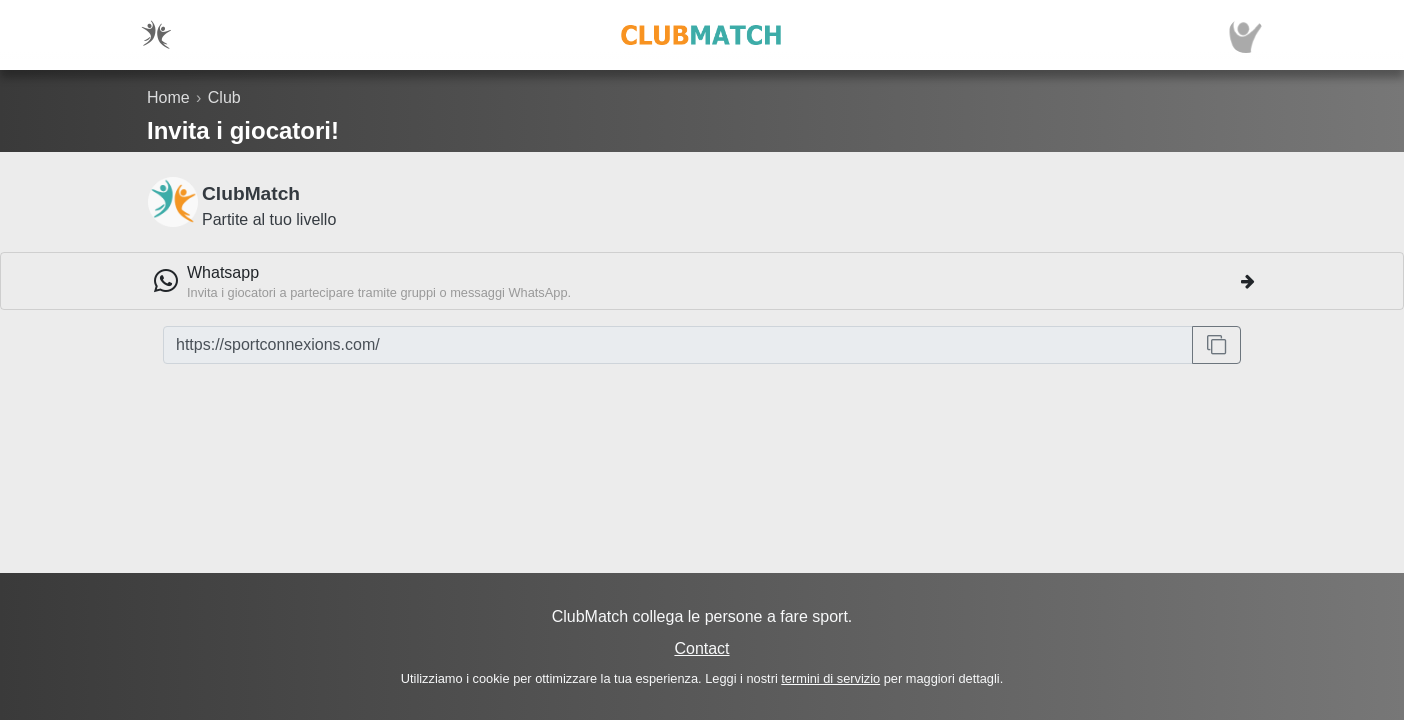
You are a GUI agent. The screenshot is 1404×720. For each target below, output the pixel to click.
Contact (701, 648)
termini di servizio (830, 678)
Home (168, 97)
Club (224, 97)
